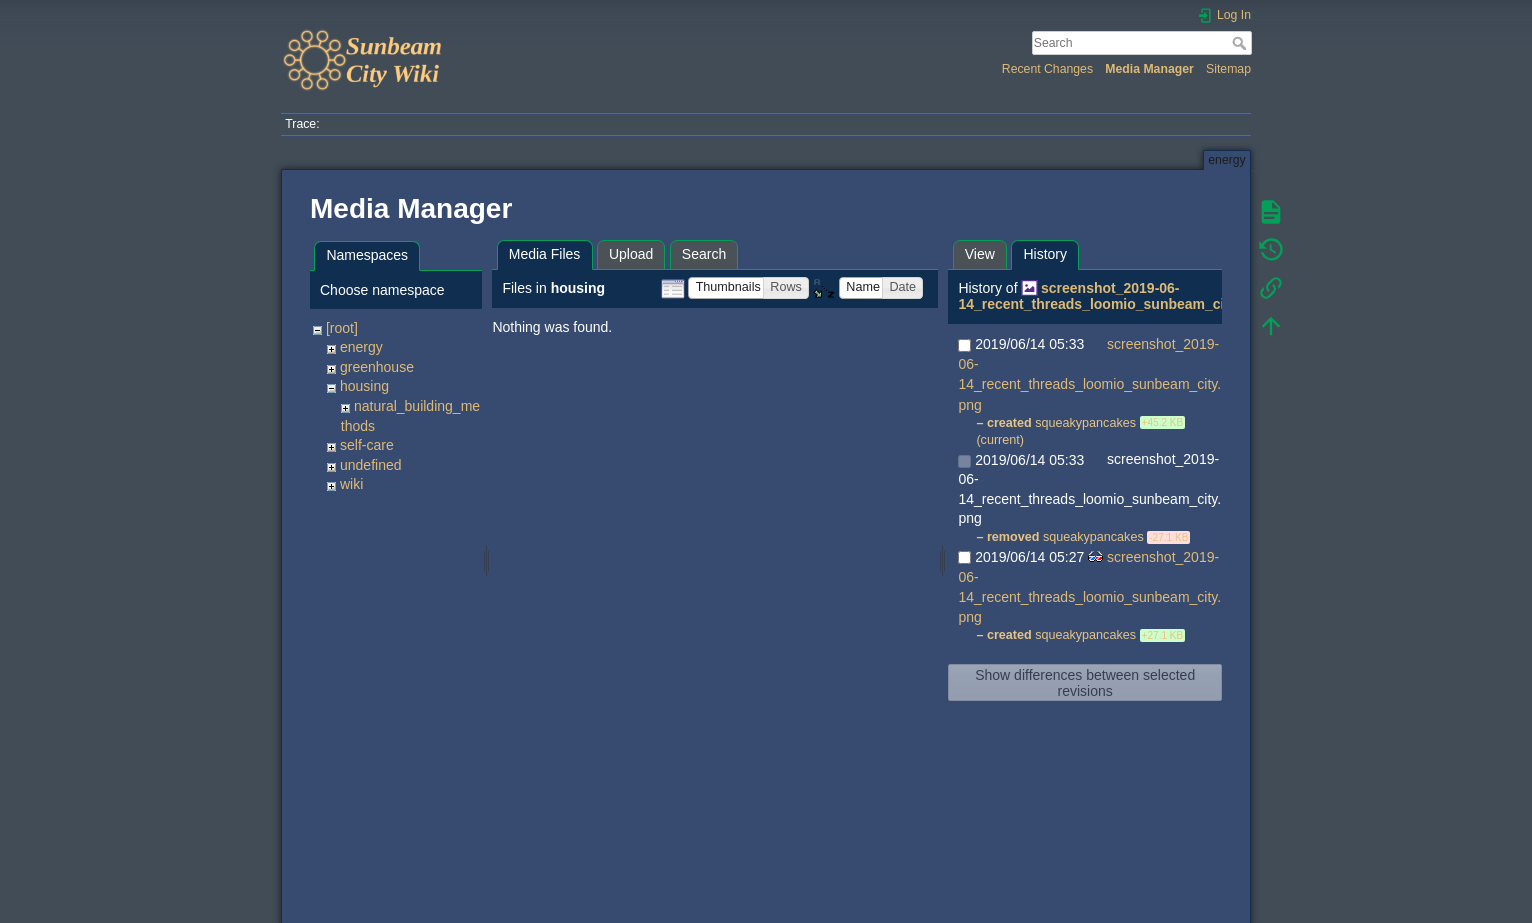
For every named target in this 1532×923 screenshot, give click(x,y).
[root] (342, 328)
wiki (351, 484)
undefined (371, 465)
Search (1241, 43)
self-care (367, 445)
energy (361, 347)
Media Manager (1149, 69)
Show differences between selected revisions (1085, 683)
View (980, 254)
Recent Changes (1047, 69)
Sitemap (1228, 69)
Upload (631, 254)
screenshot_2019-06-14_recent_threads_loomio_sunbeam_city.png (1111, 296)
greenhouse (377, 367)
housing (364, 386)
